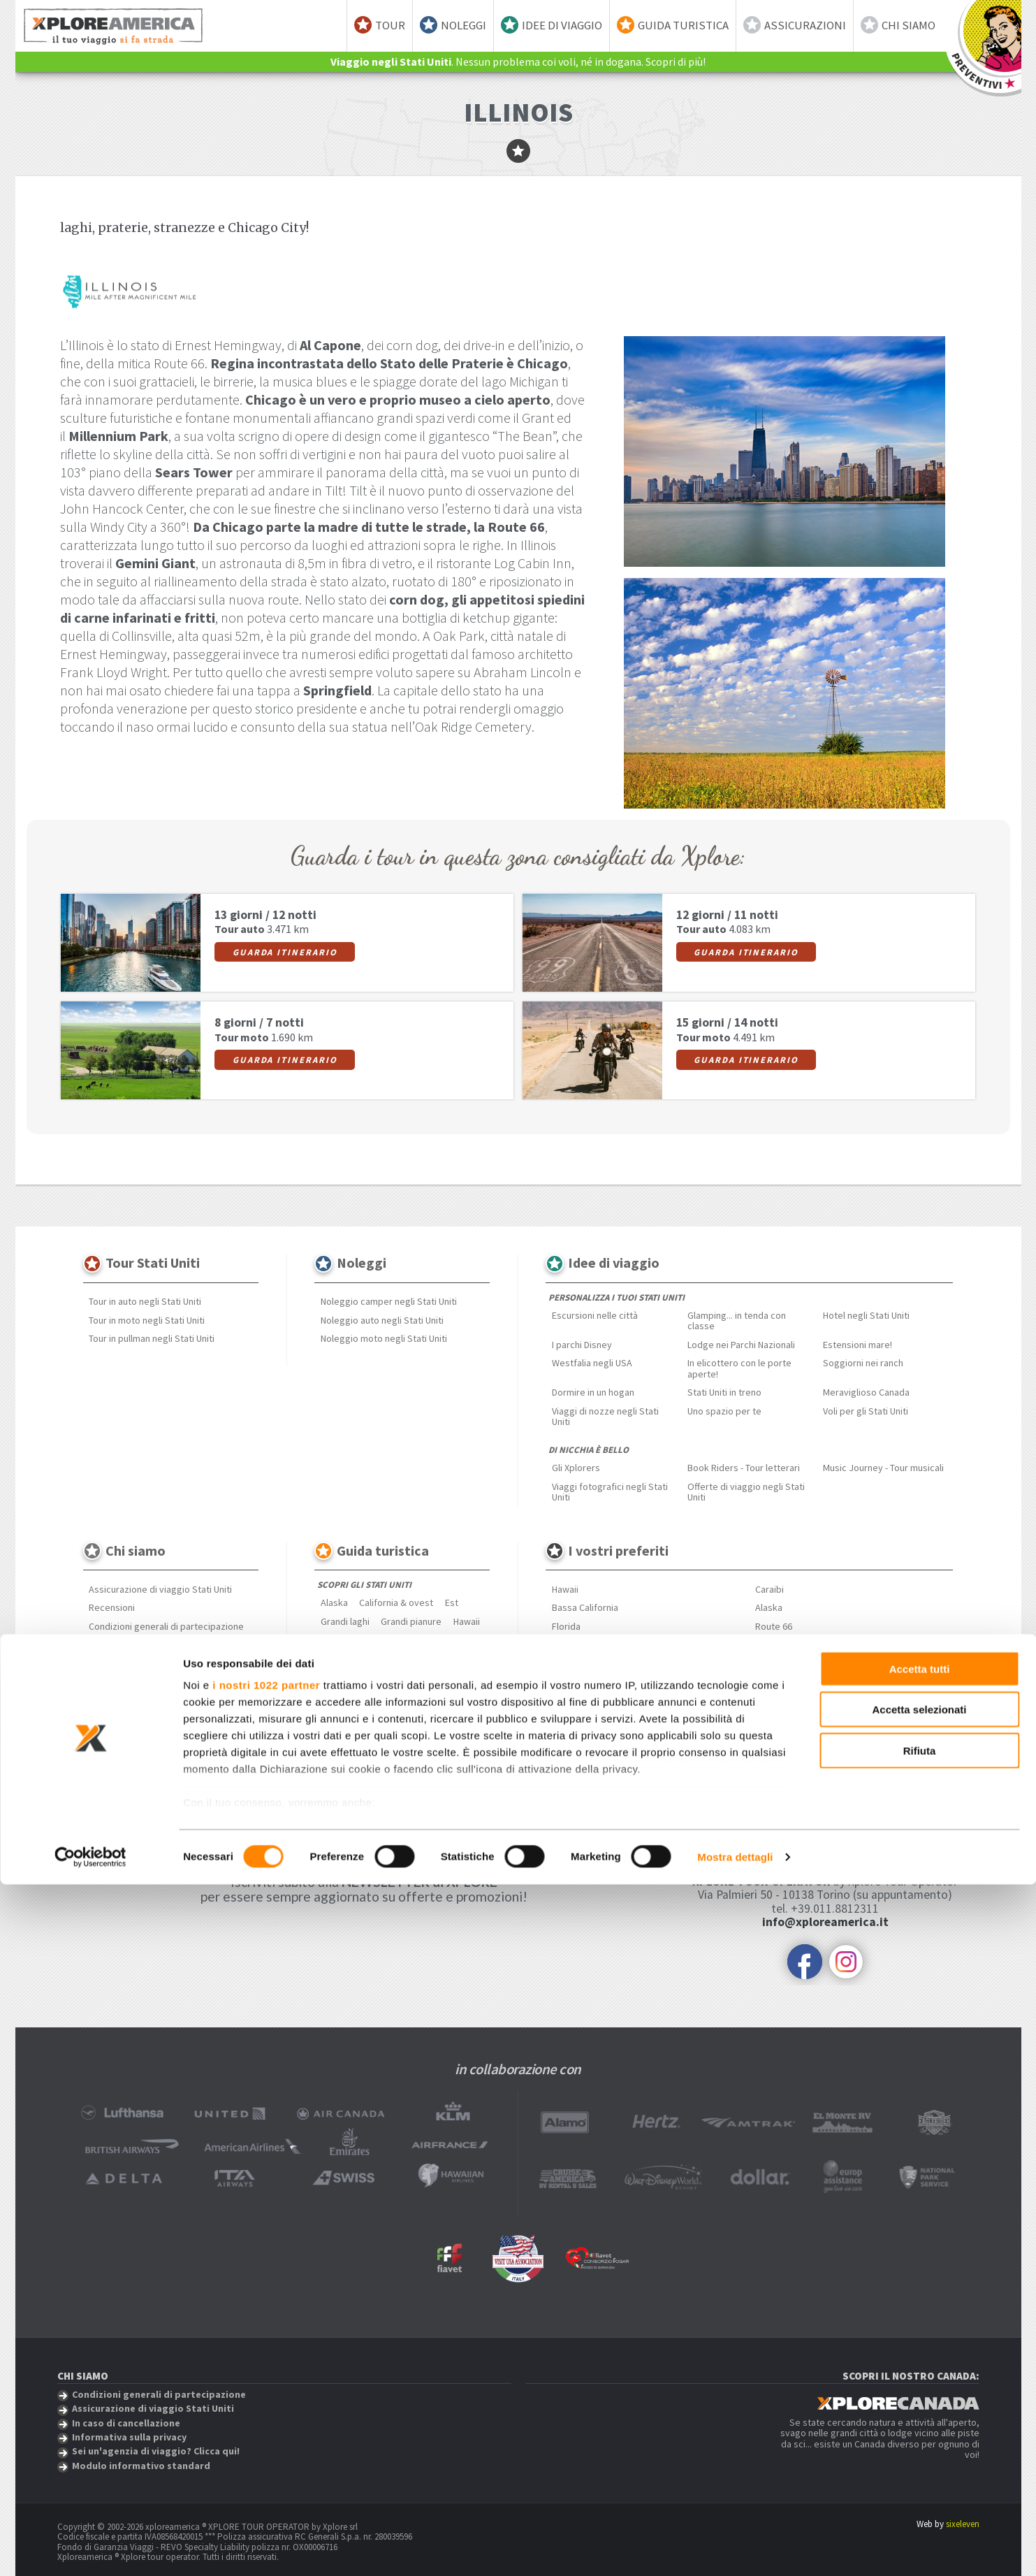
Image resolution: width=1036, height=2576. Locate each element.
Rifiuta (919, 2442)
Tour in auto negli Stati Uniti (145, 1301)
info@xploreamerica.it (825, 1922)
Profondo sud (349, 1658)
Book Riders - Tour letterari (743, 1467)
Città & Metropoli (436, 1704)
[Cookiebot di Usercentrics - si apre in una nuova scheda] (90, 2548)
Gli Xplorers (576, 1467)
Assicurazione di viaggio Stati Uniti (160, 1589)
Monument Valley (587, 1645)
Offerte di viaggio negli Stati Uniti (746, 1491)
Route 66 (773, 1626)
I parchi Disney (582, 1344)
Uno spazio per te (724, 1411)
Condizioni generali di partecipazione (166, 1626)
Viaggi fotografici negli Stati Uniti (610, 1491)
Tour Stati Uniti (152, 1263)
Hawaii (466, 1621)
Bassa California (585, 1607)
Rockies (406, 1658)
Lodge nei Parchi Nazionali (741, 1344)
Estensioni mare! (857, 1344)
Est (451, 1602)
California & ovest (396, 1602)
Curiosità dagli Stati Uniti (371, 1760)
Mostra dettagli (735, 2548)
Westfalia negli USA (592, 1362)
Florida (566, 1626)
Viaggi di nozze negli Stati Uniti (605, 1416)
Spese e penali (120, 1645)
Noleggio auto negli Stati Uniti (382, 1320)
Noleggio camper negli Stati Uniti (389, 1301)
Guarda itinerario (285, 951)
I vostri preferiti (618, 1550)
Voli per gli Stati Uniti (865, 1411)
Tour (390, 25)
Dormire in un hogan (593, 1392)
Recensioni (112, 1607)
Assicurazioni (805, 25)
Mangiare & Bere (355, 1704)
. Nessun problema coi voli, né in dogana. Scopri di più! (518, 61)
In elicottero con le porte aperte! (739, 1368)
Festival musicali (355, 1723)
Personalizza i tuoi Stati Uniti (616, 1297)
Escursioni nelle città (595, 1315)
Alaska (334, 1602)
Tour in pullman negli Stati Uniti (151, 1338)
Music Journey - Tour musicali (883, 1467)
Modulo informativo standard (149, 1700)
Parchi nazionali (352, 1741)
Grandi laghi (345, 1621)
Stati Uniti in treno (724, 1392)
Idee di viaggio (562, 25)
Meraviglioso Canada (866, 1392)
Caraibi (769, 1589)
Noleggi (463, 25)
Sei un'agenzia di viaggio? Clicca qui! (164, 1682)
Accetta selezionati (919, 2401)
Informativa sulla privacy (139, 1663)
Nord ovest (408, 1640)
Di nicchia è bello (588, 1449)
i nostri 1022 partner (266, 2376)
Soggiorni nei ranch (863, 1362)
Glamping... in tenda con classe (736, 1320)
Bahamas (774, 1645)
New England (347, 1640)
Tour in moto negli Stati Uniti (147, 1320)
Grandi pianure (411, 1621)
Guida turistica (683, 25)
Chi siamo (908, 25)
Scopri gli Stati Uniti (364, 1584)
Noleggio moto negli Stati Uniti (384, 1338)
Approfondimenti (357, 1686)
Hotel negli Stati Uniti (866, 1315)
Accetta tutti (919, 2360)
